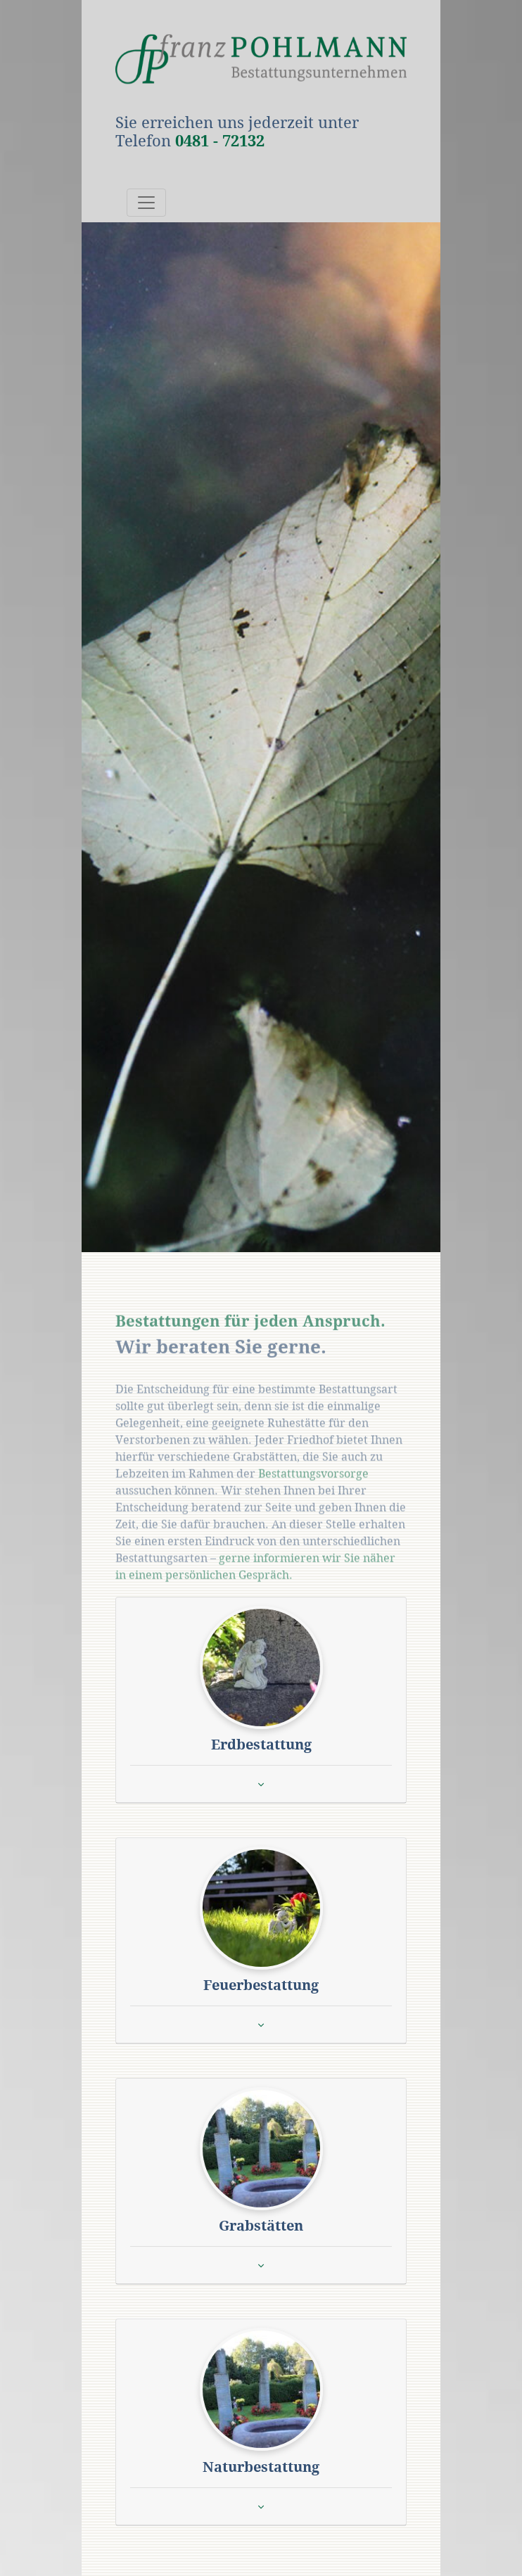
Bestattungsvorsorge (313, 1491)
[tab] (261, 1700)
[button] (261, 1666)
